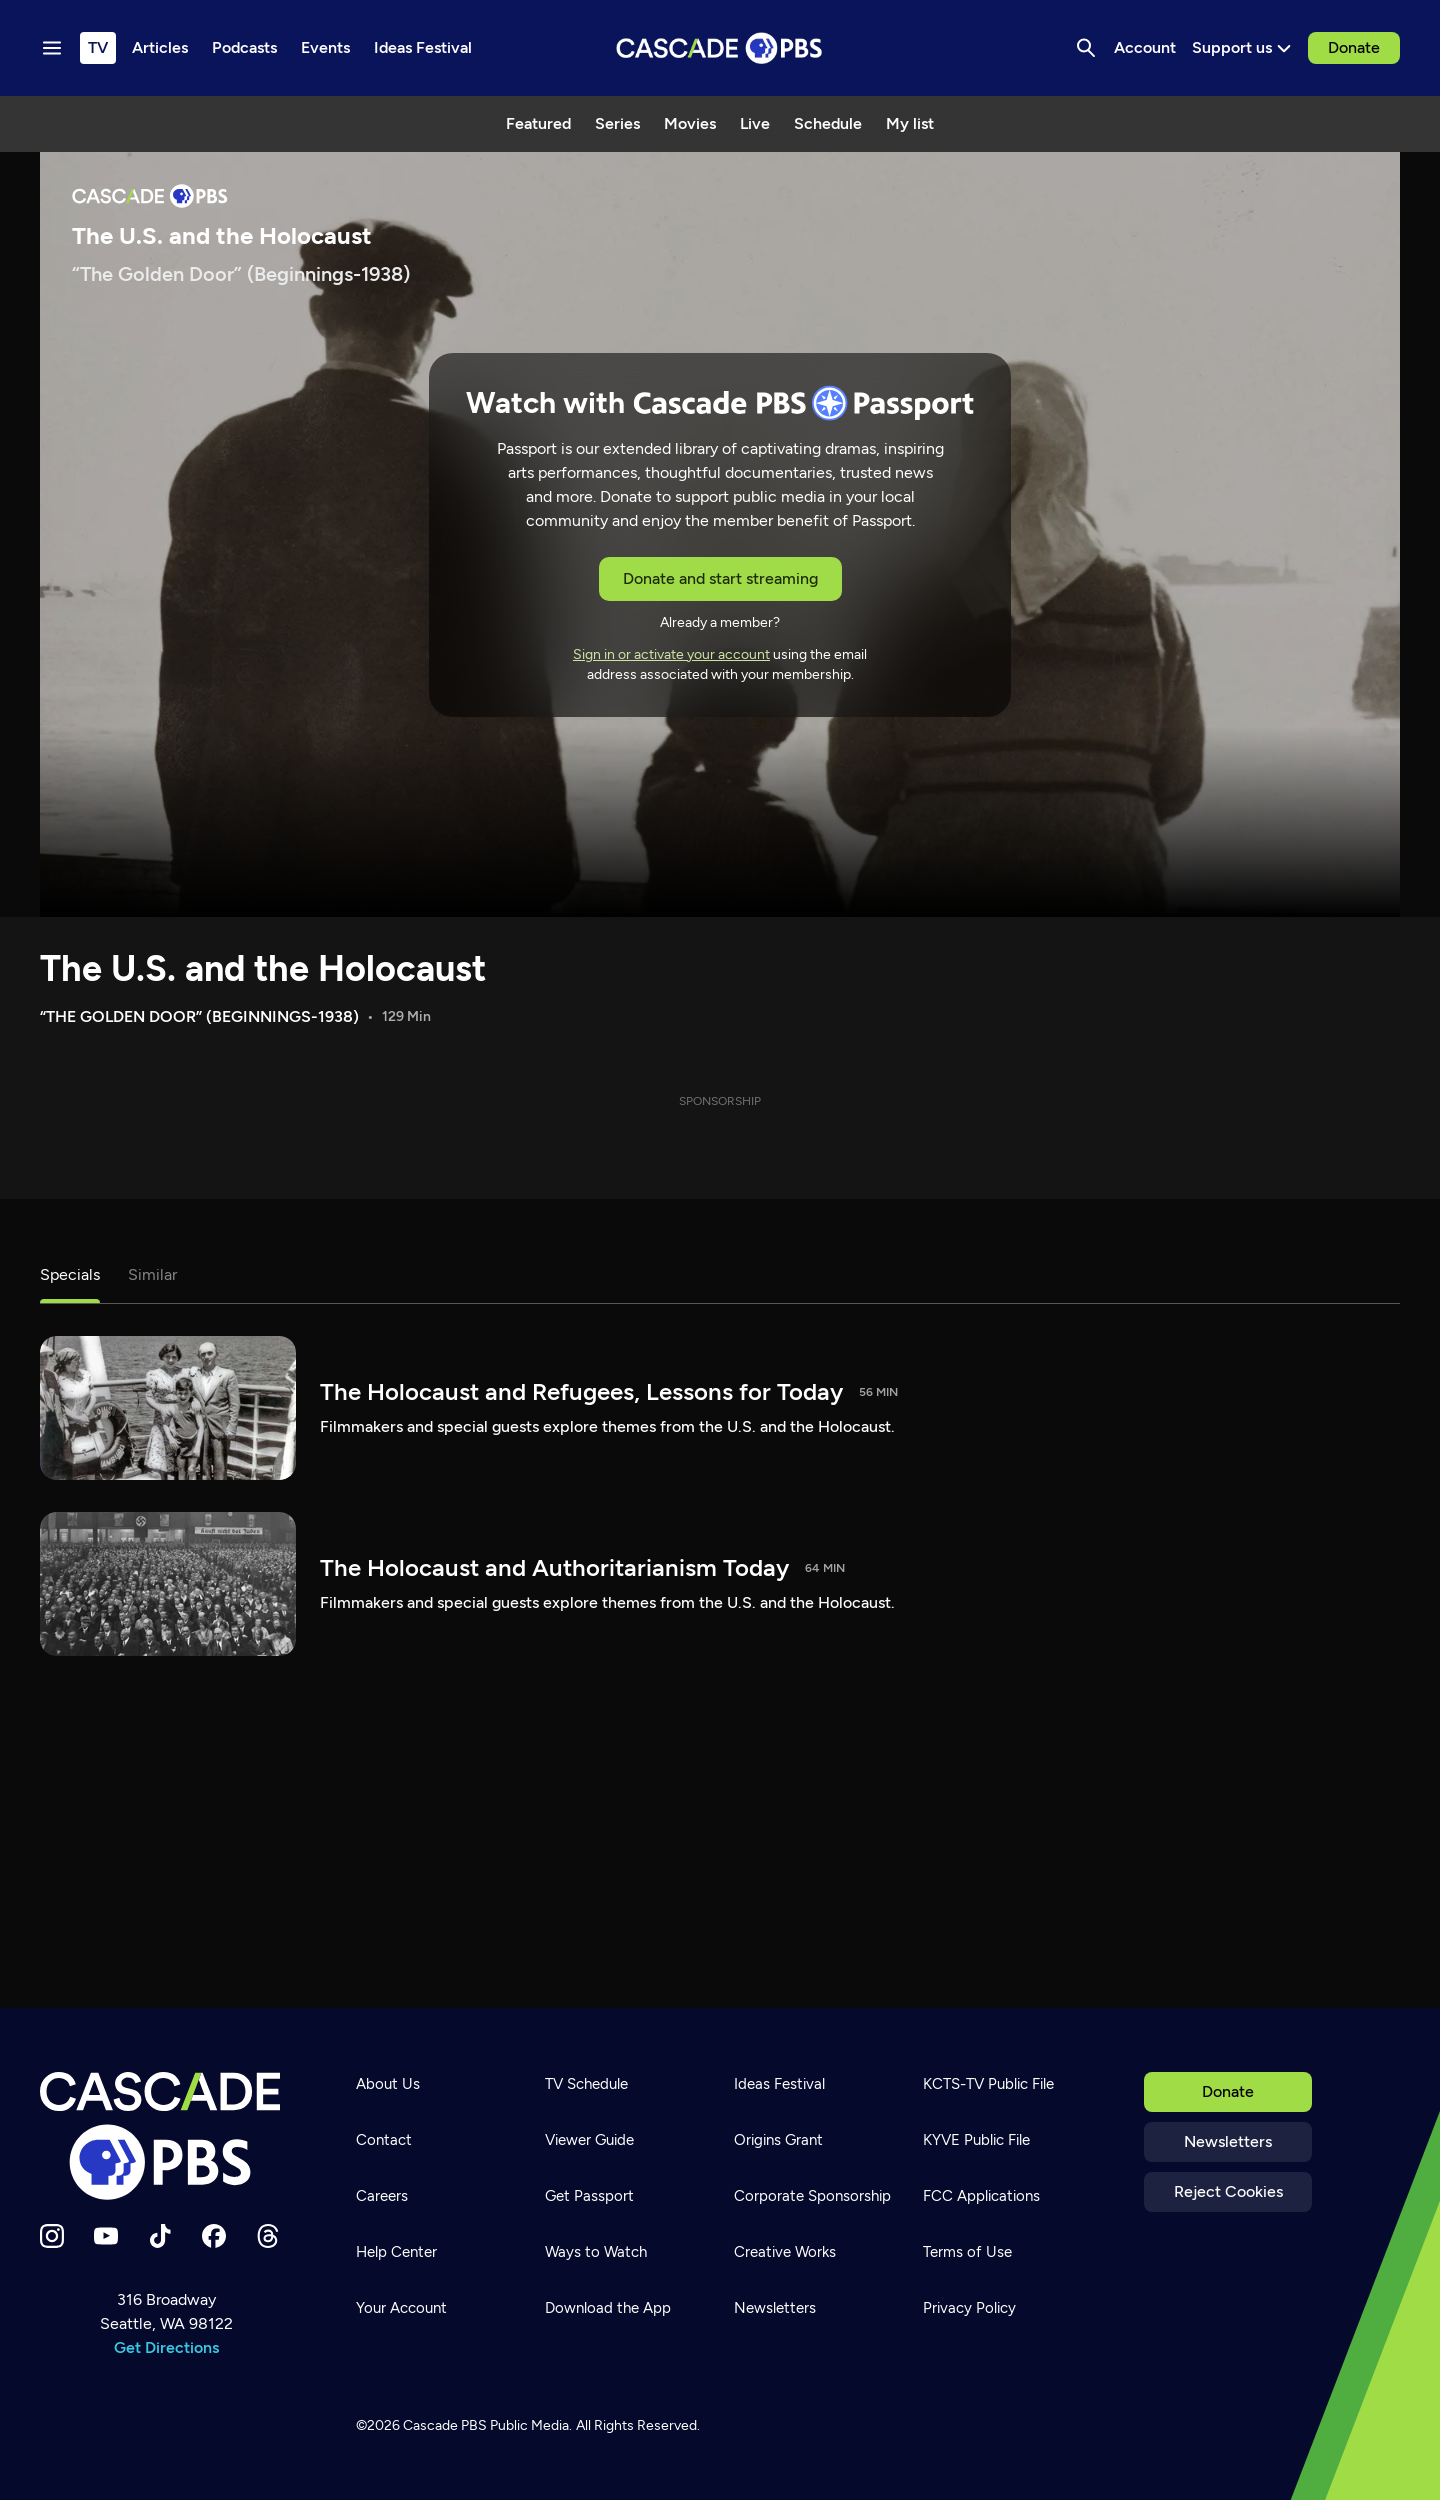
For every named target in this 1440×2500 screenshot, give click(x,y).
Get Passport (589, 2196)
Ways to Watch (596, 2252)
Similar (152, 1274)
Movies (690, 123)
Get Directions (166, 2347)
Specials (70, 1274)
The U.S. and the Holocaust (263, 968)
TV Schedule (586, 2084)
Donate (1354, 47)
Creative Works (785, 2252)
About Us (388, 2084)
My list (910, 123)
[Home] (166, 2136)
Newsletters (1228, 2141)
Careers (382, 2196)
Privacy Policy (969, 2308)
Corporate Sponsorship (812, 2196)
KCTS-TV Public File (988, 2084)
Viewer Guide (589, 2140)
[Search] (1086, 48)
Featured (538, 123)
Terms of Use (967, 2252)
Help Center (396, 2252)
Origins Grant (778, 2140)
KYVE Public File (976, 2140)
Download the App (608, 2308)
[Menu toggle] (52, 48)
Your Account (401, 2308)
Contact (384, 2140)
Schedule (828, 123)
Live (755, 123)
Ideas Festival (779, 2084)
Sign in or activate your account (671, 654)
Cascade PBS (445, 2425)
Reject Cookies (1228, 2191)
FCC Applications (981, 2196)
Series (617, 123)
